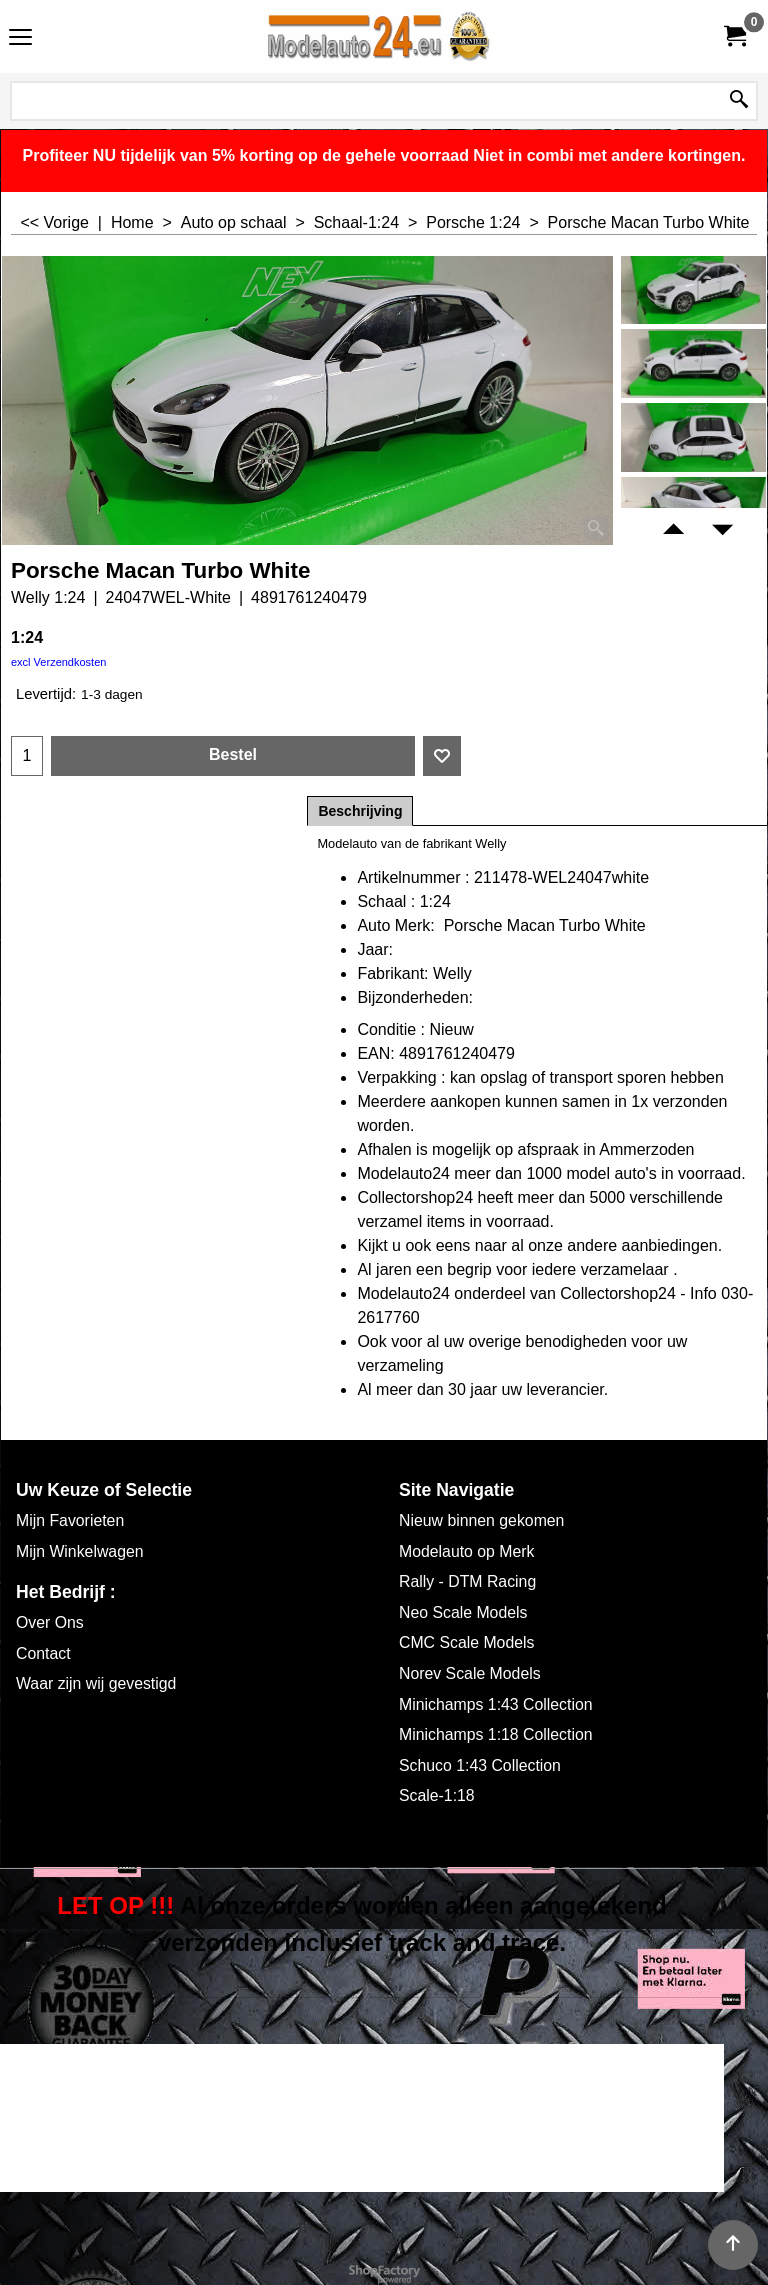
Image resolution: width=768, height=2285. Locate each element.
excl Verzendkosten (58, 662)
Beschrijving (360, 811)
